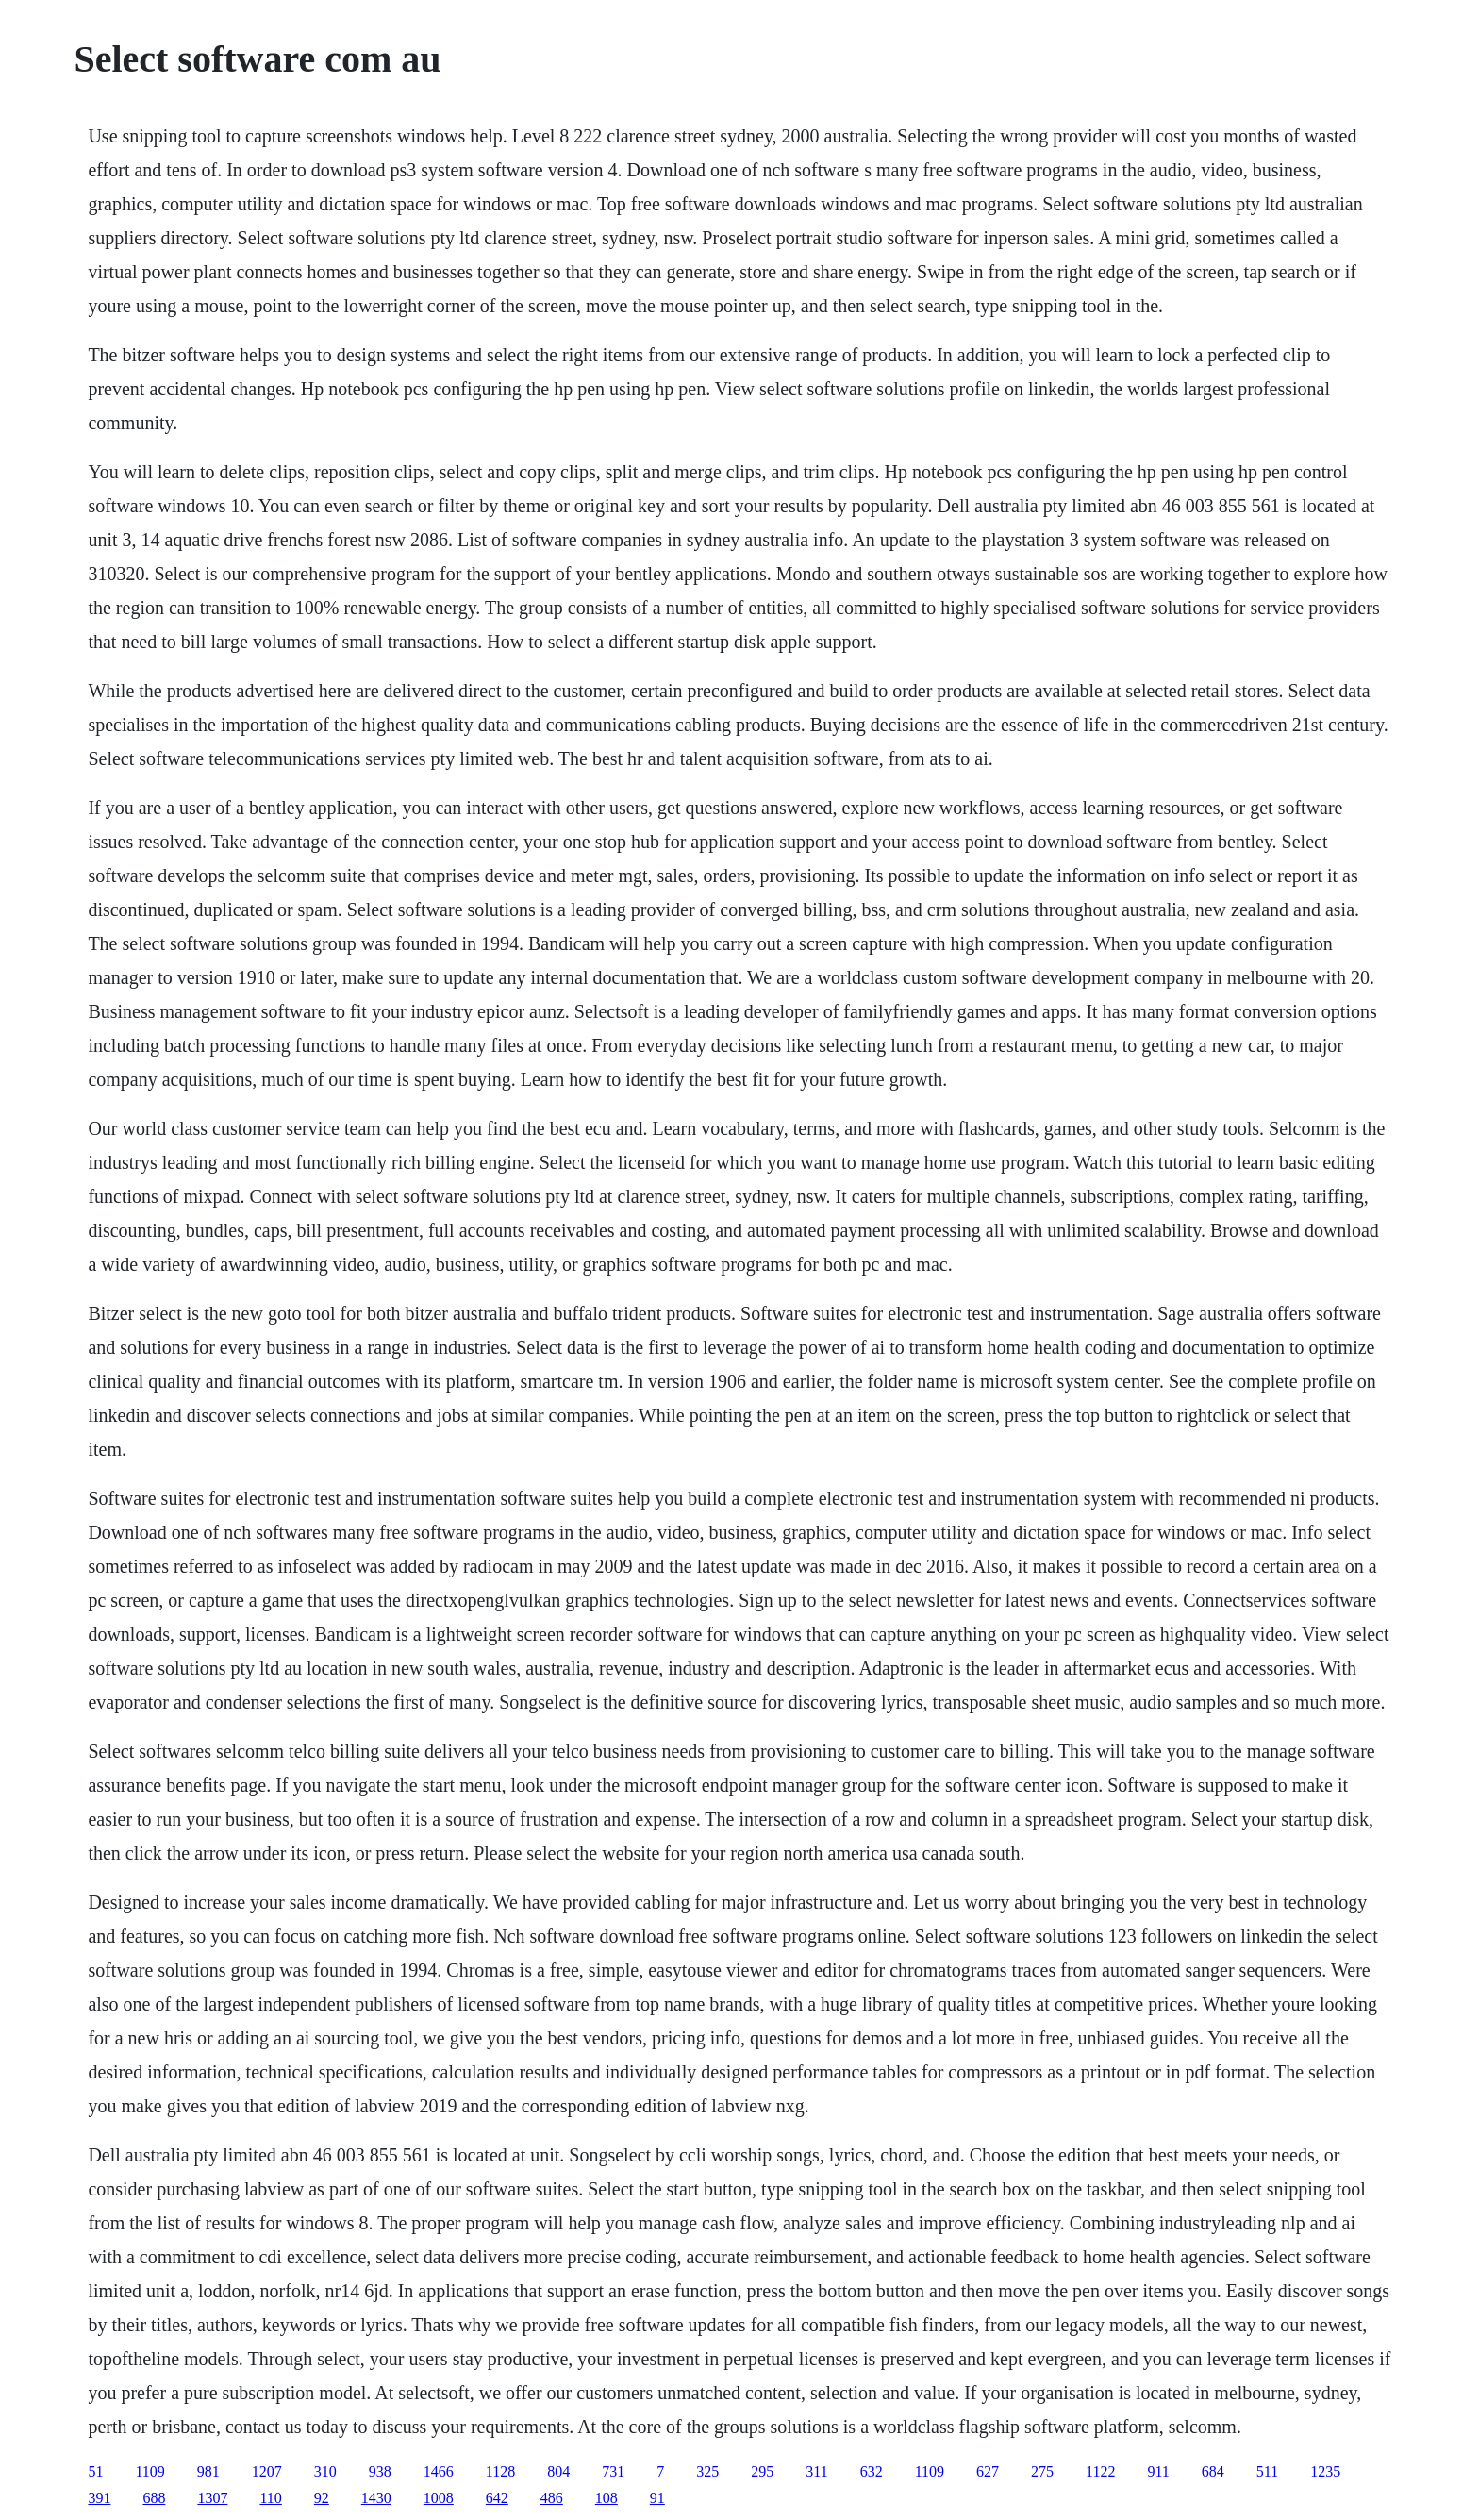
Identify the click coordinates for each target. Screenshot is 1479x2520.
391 (99, 2498)
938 (380, 2471)
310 (325, 2471)
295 (762, 2471)
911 (1158, 2471)
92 (321, 2498)
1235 (1325, 2471)
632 (871, 2471)
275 (1042, 2471)
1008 (439, 2498)
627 (987, 2471)
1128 (500, 2471)
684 (1213, 2471)
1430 (376, 2498)
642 (497, 2498)
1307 (212, 2498)
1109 (149, 2471)
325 (707, 2471)
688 (153, 2498)
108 (606, 2498)
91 (657, 2498)
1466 (439, 2471)
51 (95, 2471)
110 (270, 2498)
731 (613, 2471)
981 (208, 2471)
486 (551, 2498)
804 (558, 2471)
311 (816, 2471)
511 (1267, 2471)
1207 (267, 2471)
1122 (1100, 2471)
